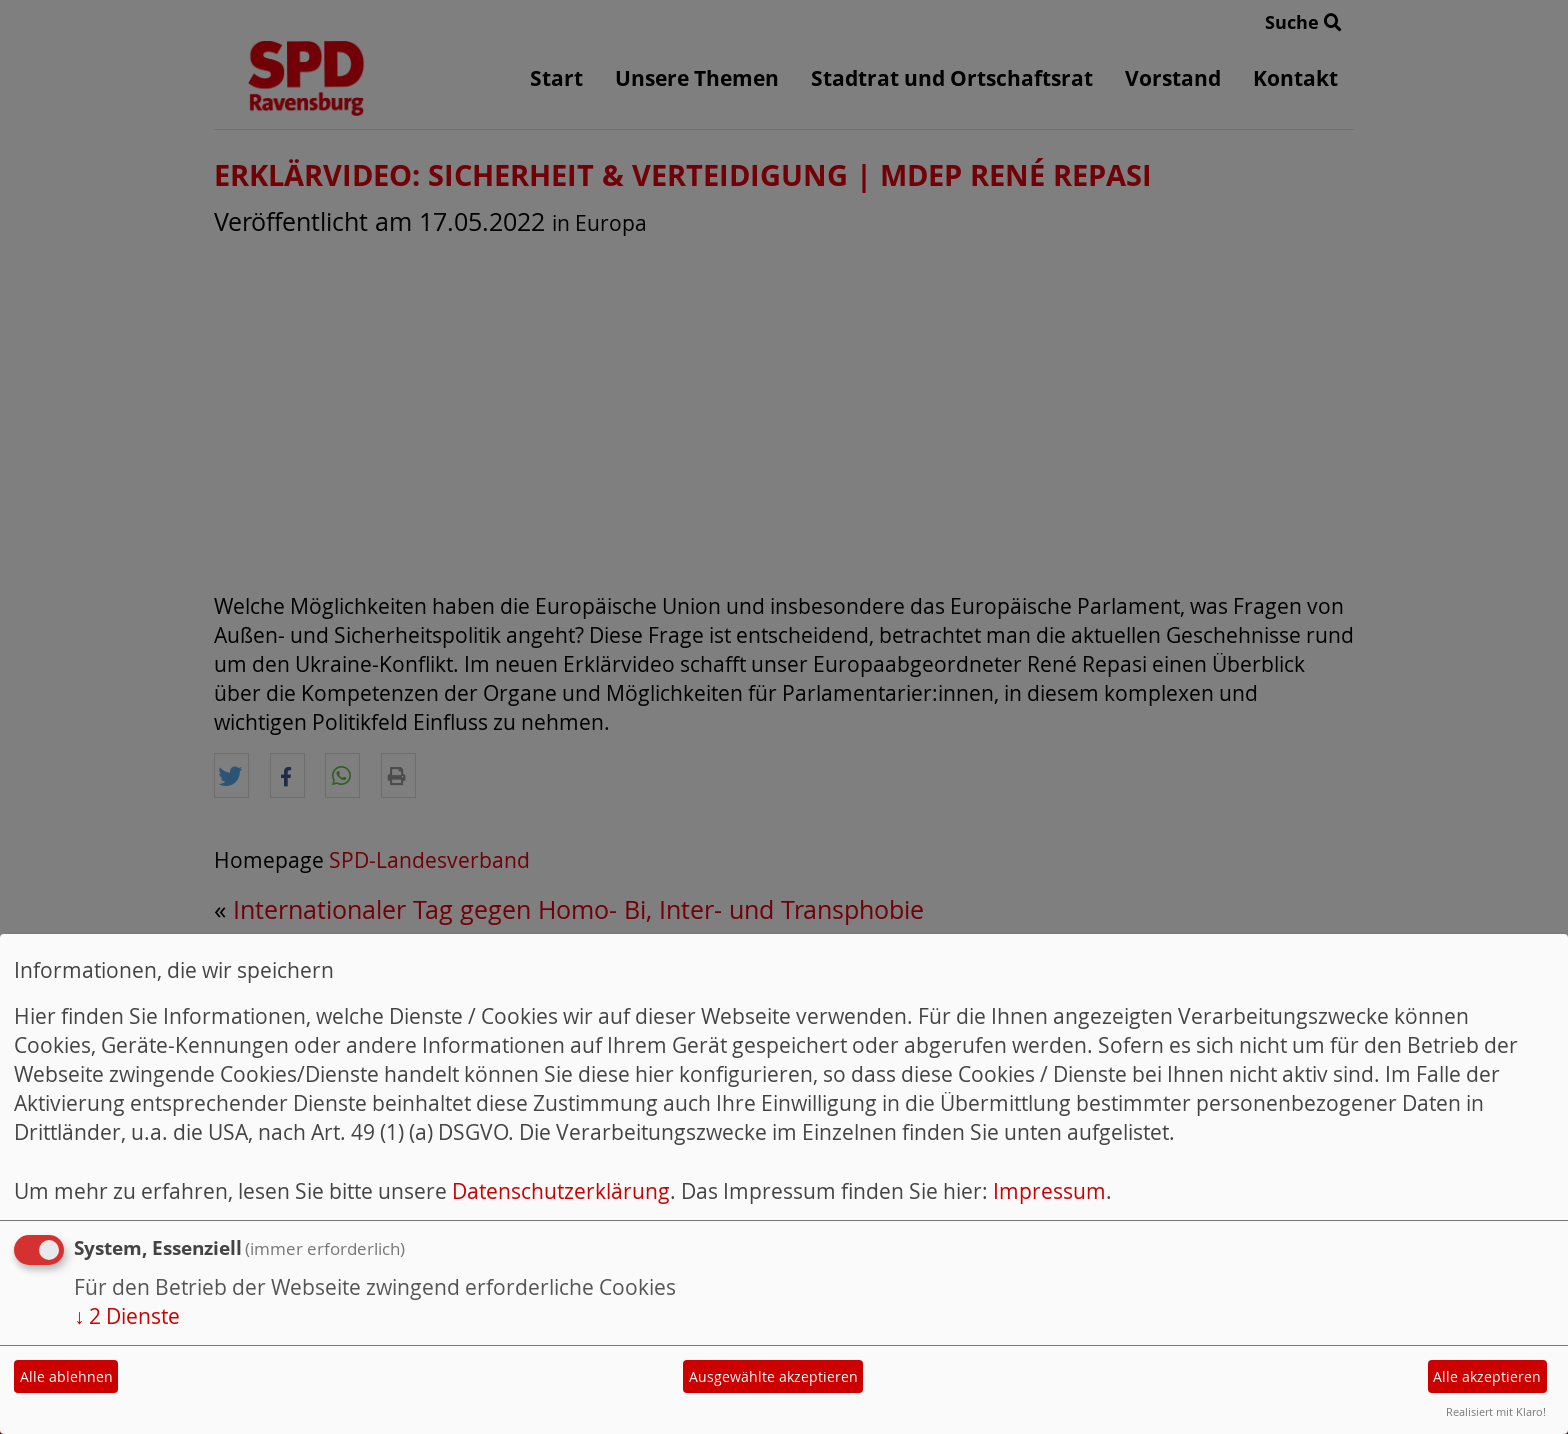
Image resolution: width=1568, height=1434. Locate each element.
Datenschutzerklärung (561, 1191)
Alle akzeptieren (1487, 1376)
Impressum (1049, 1191)
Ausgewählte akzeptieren (773, 1376)
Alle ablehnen (66, 1376)
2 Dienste (127, 1316)
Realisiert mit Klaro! (1496, 1411)
